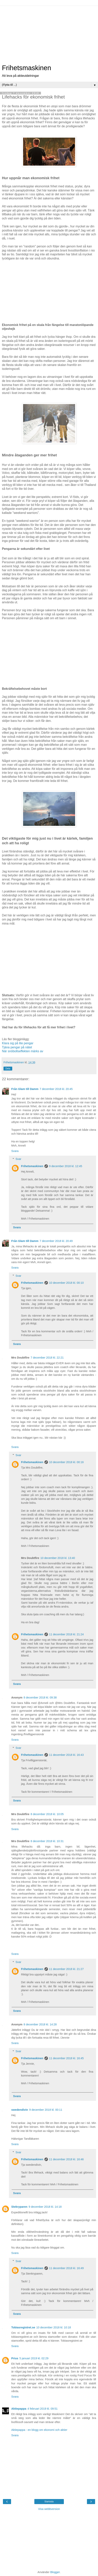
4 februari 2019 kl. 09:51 (43, 2408)
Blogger (55, 2572)
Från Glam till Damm (24, 1089)
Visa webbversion (49, 2509)
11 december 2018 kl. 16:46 (66, 2159)
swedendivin (19, 2109)
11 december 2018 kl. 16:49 (66, 2268)
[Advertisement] (49, 33)
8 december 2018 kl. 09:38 (40, 1697)
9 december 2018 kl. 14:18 (45, 2206)
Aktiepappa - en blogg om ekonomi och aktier (39, 2429)
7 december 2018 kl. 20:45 (56, 1089)
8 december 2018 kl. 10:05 (47, 1814)
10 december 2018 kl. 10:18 (53, 2327)
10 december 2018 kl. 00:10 (66, 1282)
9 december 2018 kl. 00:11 (45, 2109)
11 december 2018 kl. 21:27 (66, 1969)
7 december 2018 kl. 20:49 (56, 1241)
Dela (7, 1068)
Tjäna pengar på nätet (17, 1047)
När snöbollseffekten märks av (22, 1051)
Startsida (49, 2501)
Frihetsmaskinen (26, 68)
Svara (15, 1151)
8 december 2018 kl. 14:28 (40, 2024)
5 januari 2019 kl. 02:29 (34, 2358)
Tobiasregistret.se (23, 2327)
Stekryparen (19, 2206)
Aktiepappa (18, 2408)
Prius (14, 2358)
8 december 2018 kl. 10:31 (47, 1841)
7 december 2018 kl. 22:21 (47, 1357)
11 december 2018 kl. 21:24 (66, 1634)
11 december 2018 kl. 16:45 (66, 2058)
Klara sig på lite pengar (17, 1043)
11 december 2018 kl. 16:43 (66, 1754)
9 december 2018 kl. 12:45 (65, 1166)
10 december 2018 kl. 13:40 (57, 1558)
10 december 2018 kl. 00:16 (66, 1462)
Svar (18, 1159)
